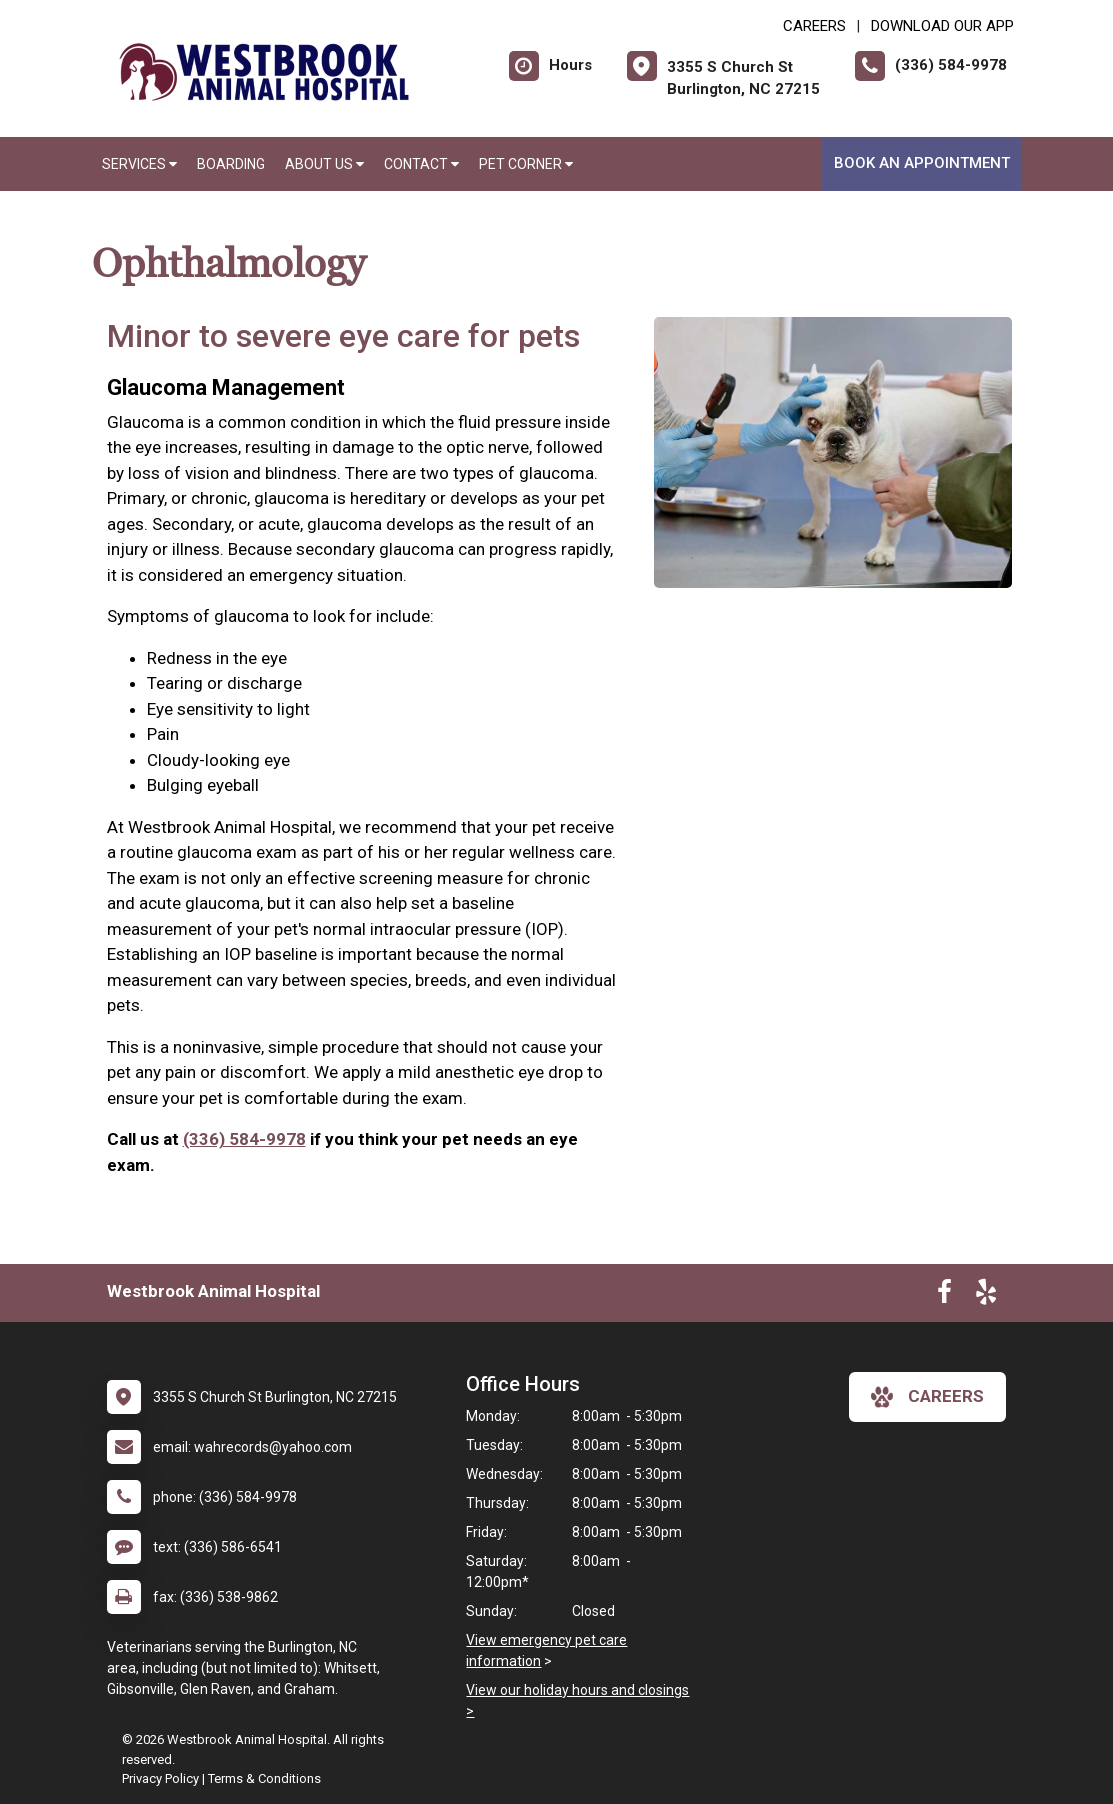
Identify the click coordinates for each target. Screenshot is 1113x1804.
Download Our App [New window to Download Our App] (942, 26)
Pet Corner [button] (526, 164)
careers (927, 1397)
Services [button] (139, 164)
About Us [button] (324, 164)
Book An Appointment (922, 163)
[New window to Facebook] (944, 1296)
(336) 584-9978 (244, 1139)
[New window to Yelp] (986, 1296)
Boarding (231, 164)
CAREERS (814, 26)
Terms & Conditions (264, 1778)
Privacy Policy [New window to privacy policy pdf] (160, 1778)
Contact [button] (421, 164)
